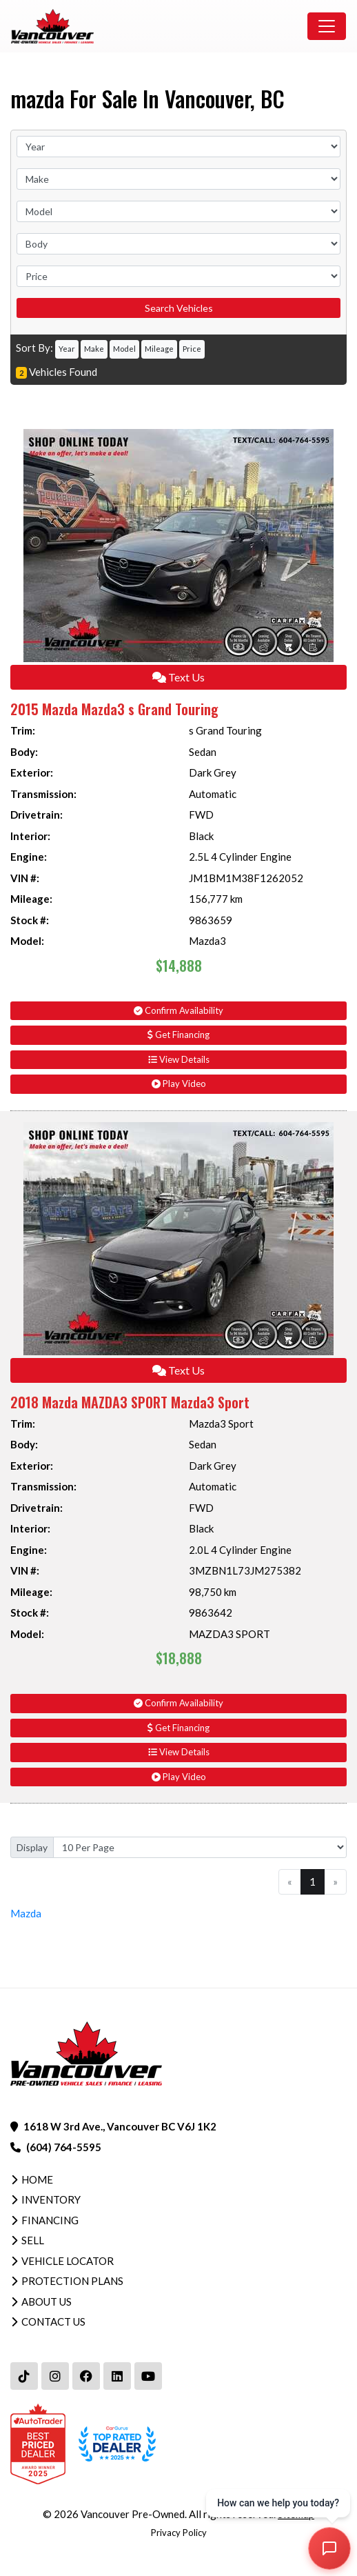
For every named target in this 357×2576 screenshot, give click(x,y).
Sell (32, 2240)
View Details (179, 1059)
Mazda (25, 1913)
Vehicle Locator (67, 2261)
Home (37, 2179)
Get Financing (178, 1034)
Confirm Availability (178, 1010)
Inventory (51, 2199)
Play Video (179, 1083)
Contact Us (53, 2321)
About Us (46, 2301)
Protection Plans (72, 2281)
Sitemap (296, 2514)
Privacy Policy (179, 2532)
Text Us (178, 676)
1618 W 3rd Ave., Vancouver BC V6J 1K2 (119, 2126)
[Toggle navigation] (326, 26)
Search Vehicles (179, 308)
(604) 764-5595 (63, 2147)
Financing (50, 2220)
